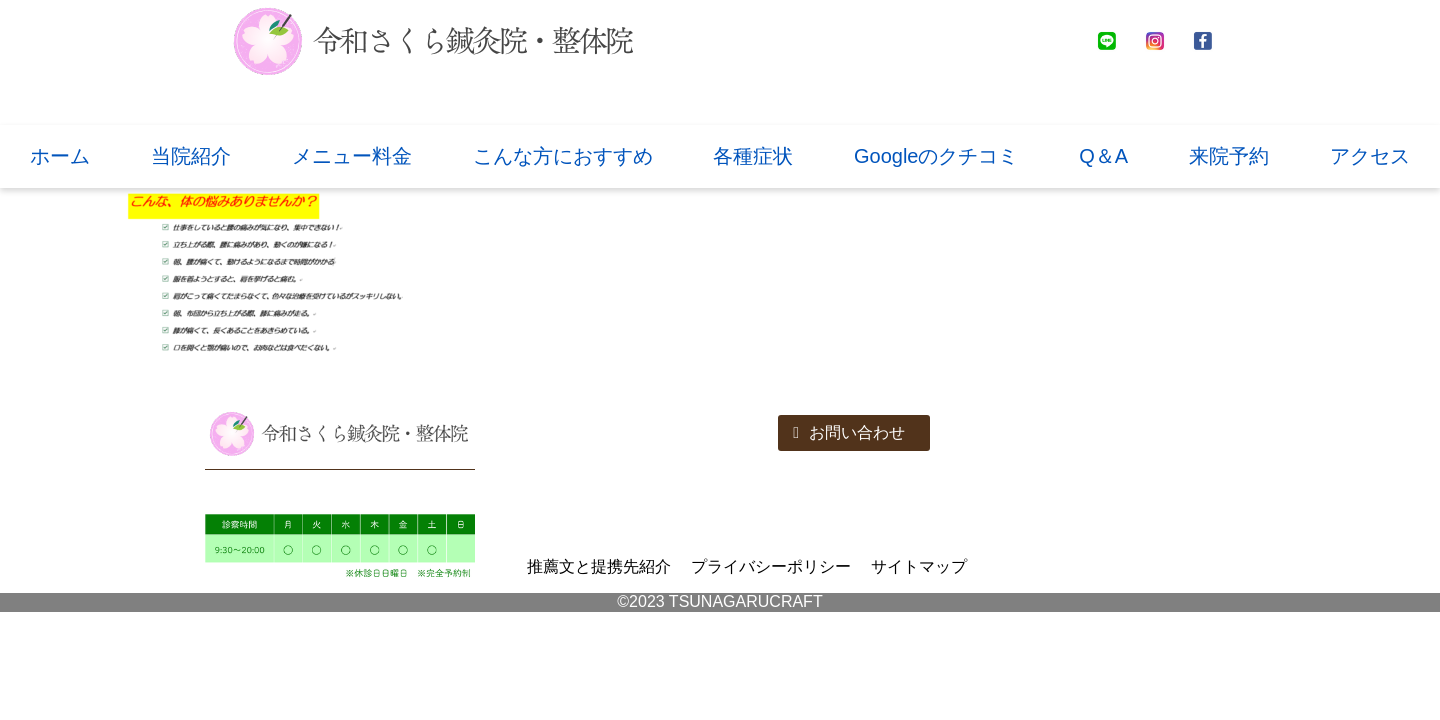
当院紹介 (191, 156)
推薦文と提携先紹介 (599, 566)
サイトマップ (919, 566)
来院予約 (1229, 156)
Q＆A (1103, 156)
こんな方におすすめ (563, 156)
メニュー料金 (352, 156)
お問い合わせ (849, 432)
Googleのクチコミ (936, 156)
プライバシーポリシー (771, 566)
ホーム (60, 156)
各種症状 (753, 156)
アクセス (1370, 156)
